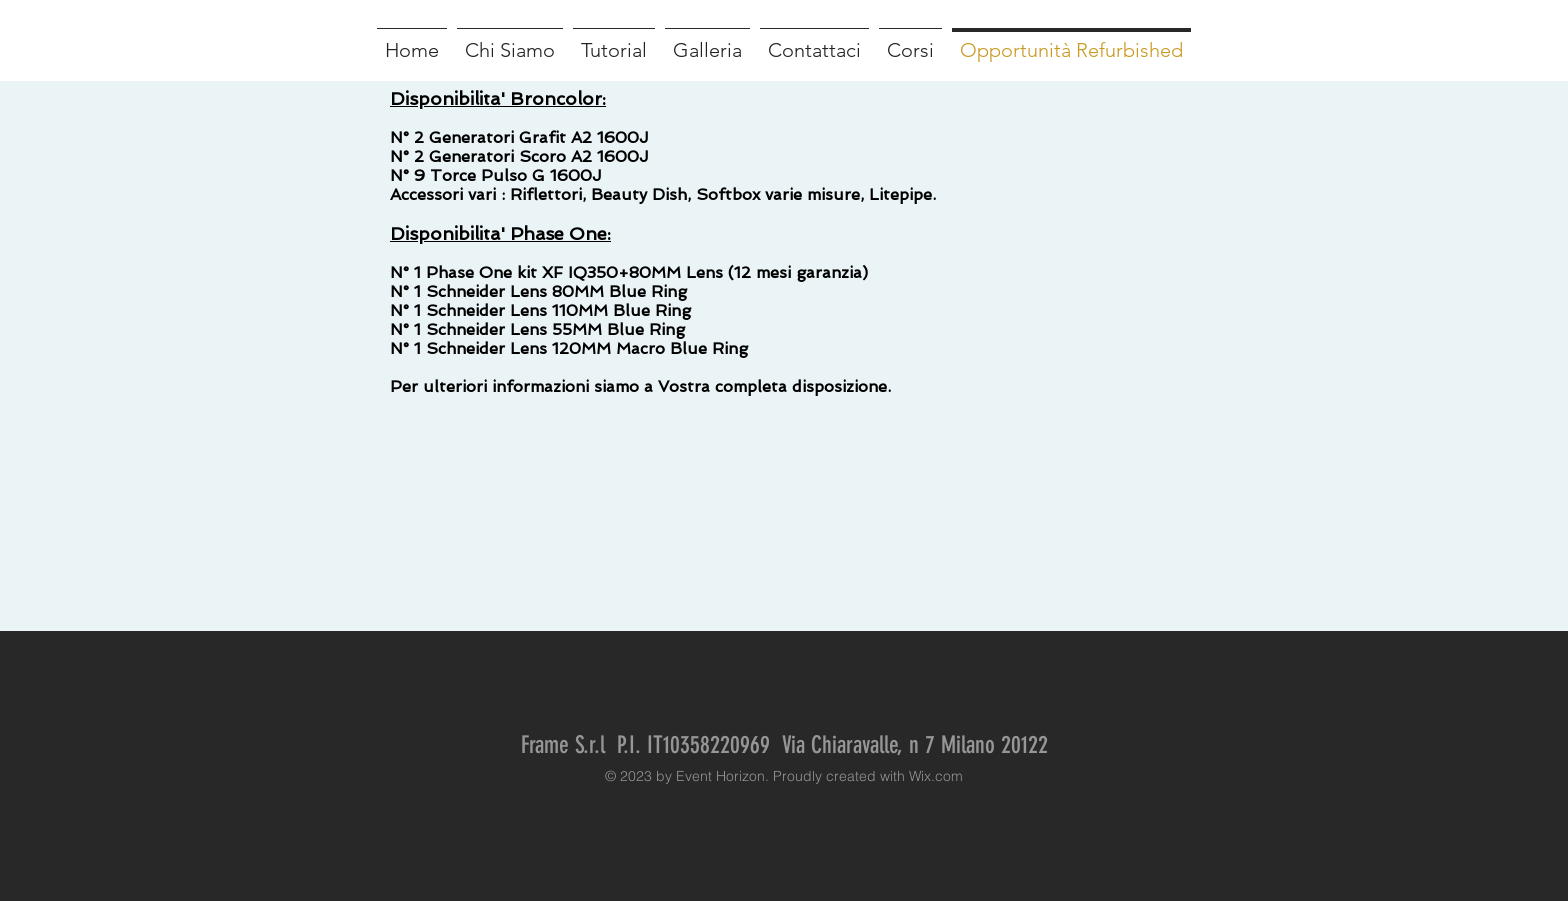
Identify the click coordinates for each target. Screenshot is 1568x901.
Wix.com (936, 776)
